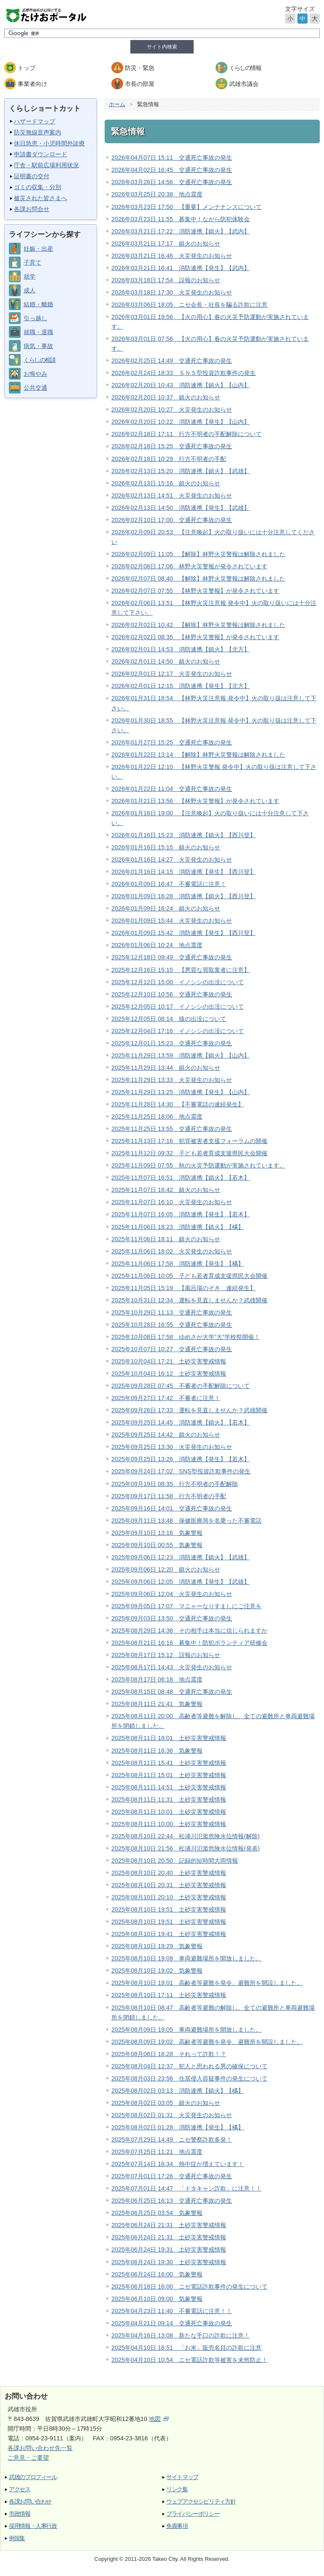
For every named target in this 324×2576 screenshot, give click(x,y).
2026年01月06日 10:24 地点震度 (156, 945)
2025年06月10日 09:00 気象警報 (156, 2298)
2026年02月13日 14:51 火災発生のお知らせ (171, 495)
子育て (32, 262)
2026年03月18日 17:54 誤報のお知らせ (165, 280)
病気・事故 (38, 346)
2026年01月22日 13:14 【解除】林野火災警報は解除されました (198, 754)
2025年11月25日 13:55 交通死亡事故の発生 (171, 1128)
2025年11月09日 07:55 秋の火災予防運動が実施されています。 (198, 1165)
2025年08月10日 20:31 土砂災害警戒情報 (168, 1885)
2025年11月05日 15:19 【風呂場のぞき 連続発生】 (183, 1288)
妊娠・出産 (38, 248)
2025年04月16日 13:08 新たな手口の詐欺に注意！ (180, 2335)
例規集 (17, 2538)
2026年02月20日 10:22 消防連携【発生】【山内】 (180, 421)
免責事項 (177, 2526)
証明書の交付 (31, 176)
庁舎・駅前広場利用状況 (46, 165)
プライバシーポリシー (192, 2514)
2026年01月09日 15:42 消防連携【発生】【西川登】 (183, 932)
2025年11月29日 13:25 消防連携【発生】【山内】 (180, 1092)
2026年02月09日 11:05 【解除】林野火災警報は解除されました (198, 554)
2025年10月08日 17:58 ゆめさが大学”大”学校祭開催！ (185, 1337)
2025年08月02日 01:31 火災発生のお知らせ (171, 2115)
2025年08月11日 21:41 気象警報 (156, 1703)
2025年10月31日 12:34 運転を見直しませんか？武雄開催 (189, 1300)
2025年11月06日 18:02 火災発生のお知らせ (171, 1251)
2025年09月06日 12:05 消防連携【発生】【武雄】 (180, 1581)
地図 (159, 2418)
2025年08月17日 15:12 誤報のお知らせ (165, 1655)
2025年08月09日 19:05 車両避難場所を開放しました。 (186, 2029)
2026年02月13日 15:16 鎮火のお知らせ (165, 483)
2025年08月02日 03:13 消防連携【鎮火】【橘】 (177, 2090)
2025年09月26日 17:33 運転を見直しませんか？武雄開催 (189, 1410)
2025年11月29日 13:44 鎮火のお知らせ (165, 1067)
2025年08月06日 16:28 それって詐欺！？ (168, 2054)
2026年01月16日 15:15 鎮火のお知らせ (165, 847)
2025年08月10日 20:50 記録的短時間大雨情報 (174, 1860)
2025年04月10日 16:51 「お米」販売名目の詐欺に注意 (186, 2347)
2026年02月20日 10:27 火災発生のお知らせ (171, 409)
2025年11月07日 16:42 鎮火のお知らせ (165, 1189)
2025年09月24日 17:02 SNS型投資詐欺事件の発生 (181, 1471)
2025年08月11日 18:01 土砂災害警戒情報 (168, 1738)
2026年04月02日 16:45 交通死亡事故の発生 (171, 169)
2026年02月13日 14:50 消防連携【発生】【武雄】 (180, 507)
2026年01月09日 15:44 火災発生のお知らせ (171, 920)
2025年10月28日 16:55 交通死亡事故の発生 (171, 1324)
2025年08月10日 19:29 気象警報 (156, 1946)
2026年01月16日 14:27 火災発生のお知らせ (171, 859)
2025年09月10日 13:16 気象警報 (156, 1532)
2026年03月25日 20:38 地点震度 (156, 194)
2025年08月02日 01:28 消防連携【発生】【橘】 (177, 2127)
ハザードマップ (34, 121)
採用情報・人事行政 (33, 2526)
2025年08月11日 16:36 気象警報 (156, 1750)
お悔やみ (35, 373)
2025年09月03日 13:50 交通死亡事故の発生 (171, 1618)
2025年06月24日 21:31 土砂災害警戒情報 (168, 2225)
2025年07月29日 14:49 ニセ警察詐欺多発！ (171, 2139)
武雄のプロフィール (33, 2477)
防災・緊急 (139, 67)
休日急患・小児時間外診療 (49, 143)
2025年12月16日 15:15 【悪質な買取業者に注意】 (180, 970)
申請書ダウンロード (40, 154)
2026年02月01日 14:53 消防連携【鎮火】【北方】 (180, 649)
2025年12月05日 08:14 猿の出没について (168, 1018)
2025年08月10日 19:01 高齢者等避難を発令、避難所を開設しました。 (207, 1982)
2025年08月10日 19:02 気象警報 (156, 1970)
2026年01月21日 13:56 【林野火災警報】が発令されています (195, 801)
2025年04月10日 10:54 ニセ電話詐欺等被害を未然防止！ (189, 2359)
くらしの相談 (39, 359)
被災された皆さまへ (40, 198)
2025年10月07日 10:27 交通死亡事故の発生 (171, 1349)
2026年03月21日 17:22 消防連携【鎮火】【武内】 (180, 231)
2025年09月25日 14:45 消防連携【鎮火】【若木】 (180, 1422)
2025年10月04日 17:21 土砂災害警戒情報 (168, 1361)
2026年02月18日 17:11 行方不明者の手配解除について (186, 434)
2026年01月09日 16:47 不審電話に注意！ (168, 884)
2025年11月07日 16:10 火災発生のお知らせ (171, 1202)
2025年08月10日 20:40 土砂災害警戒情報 (168, 1872)
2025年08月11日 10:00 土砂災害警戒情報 (168, 1824)
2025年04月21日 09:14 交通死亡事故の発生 (171, 2323)
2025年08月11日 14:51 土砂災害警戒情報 (168, 1787)
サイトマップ (182, 2477)
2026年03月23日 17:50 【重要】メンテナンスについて (186, 207)
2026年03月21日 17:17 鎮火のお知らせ (165, 243)
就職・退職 (38, 332)
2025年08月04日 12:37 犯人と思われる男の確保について (189, 2066)
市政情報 (19, 2514)
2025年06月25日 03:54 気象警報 (156, 2212)
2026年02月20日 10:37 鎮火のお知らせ (165, 397)
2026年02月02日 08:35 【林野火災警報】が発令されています (195, 637)
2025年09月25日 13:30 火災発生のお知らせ (171, 1446)
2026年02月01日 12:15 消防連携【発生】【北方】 (180, 686)
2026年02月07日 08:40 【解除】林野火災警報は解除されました (198, 578)
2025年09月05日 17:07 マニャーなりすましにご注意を (186, 1606)
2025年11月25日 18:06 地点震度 (156, 1116)
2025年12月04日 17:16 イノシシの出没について (177, 1031)
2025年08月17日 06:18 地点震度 (156, 1679)
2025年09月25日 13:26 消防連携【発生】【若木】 (180, 1459)
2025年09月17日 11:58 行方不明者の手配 (168, 1496)
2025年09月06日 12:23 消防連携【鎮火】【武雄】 (180, 1557)
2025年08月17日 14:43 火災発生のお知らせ (171, 1667)
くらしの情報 (245, 67)
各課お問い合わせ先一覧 (40, 2448)
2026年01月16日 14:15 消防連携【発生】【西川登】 (183, 871)
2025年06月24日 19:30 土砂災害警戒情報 (168, 2262)
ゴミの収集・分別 (37, 187)
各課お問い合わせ (30, 2501)
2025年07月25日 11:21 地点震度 (156, 2151)
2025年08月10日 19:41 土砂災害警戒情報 (168, 1934)
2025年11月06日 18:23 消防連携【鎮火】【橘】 (177, 1227)
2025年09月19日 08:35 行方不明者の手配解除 (174, 1484)
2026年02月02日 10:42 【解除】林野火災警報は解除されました (198, 624)
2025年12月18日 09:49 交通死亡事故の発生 (171, 957)
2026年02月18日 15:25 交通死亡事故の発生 (171, 446)
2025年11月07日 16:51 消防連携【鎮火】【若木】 (180, 1177)
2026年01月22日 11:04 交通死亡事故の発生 (171, 788)
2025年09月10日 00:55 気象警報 (156, 1545)
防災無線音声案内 (37, 132)
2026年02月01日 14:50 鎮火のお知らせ (165, 661)
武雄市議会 (244, 83)
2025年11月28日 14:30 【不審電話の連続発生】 (177, 1104)
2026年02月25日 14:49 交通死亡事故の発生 (171, 360)
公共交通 (35, 387)
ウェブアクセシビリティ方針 (200, 2501)
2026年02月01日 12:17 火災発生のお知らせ (171, 673)
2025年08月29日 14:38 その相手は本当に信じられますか (189, 1630)
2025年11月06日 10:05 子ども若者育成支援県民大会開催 (189, 1275)
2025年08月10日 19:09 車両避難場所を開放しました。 (186, 1958)
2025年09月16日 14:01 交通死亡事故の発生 (171, 1508)
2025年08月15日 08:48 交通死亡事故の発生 (171, 1691)
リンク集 (177, 2489)
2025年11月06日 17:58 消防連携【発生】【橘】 (177, 1263)
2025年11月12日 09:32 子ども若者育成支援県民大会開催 (189, 1153)
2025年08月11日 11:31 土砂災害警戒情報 (168, 1799)
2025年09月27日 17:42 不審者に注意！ (165, 1398)
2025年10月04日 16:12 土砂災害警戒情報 (168, 1373)
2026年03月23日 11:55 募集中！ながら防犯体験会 (180, 219)
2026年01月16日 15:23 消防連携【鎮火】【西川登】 (183, 835)
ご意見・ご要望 (28, 2457)
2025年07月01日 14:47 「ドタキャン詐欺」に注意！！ (186, 2188)
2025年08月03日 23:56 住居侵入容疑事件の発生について (189, 2078)
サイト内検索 (162, 47)
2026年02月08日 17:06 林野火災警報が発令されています (189, 566)
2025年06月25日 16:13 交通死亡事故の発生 (171, 2200)
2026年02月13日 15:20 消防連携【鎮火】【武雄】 (180, 471)
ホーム (117, 104)
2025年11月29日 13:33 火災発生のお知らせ (171, 1079)
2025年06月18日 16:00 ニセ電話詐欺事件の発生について (189, 2286)
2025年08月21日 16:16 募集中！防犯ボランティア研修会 (189, 1642)
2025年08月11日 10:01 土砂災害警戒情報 (168, 1811)
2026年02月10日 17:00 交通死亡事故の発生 (171, 520)
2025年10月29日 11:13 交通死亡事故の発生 (171, 1312)
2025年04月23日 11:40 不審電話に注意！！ (171, 2311)
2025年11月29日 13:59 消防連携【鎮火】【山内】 (180, 1055)
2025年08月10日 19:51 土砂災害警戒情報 (168, 1909)
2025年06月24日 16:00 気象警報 (156, 2274)
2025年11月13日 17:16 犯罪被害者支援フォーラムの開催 (189, 1141)
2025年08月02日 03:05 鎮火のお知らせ (165, 2102)
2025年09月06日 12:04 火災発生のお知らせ (171, 1594)
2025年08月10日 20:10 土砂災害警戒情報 (168, 1897)
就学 (29, 276)
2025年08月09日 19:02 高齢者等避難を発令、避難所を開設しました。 (207, 2041)
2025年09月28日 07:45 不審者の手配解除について (180, 1385)
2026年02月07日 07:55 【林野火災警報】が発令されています (195, 590)
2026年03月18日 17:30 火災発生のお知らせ (171, 292)
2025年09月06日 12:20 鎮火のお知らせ (165, 1569)
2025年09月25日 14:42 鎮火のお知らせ (165, 1434)
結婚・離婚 (38, 304)
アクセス (19, 2489)
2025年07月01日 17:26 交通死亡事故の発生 (171, 2176)
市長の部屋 (139, 83)
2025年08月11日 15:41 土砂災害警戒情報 (168, 1762)
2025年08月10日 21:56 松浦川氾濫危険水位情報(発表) (185, 1848)
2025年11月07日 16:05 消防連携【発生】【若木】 (180, 1214)
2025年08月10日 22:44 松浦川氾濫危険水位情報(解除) (185, 1836)
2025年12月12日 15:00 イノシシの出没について (177, 982)
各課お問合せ (31, 209)
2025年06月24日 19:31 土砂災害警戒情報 (168, 2249)
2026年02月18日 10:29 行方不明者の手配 (168, 458)
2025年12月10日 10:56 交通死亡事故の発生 (171, 994)
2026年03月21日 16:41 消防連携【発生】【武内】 (180, 268)
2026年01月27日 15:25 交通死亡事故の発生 (171, 742)
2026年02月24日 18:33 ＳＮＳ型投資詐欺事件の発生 (183, 373)
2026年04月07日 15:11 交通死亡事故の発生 (171, 157)
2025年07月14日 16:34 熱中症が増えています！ (177, 2164)
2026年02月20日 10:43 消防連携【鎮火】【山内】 (180, 385)
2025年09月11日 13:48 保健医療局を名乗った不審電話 (186, 1520)
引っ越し (35, 318)
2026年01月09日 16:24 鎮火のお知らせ (165, 908)
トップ (26, 67)
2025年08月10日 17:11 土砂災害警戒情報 (168, 1995)
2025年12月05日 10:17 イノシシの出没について (177, 1006)
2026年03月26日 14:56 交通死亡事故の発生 (171, 182)
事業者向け (32, 83)
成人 (29, 290)
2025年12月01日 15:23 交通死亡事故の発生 (171, 1043)
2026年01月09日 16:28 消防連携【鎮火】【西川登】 (183, 896)
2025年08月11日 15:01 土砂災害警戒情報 (168, 1775)
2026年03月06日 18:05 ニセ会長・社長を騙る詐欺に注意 (189, 304)
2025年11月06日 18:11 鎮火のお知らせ (165, 1239)
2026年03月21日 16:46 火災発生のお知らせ (171, 255)
